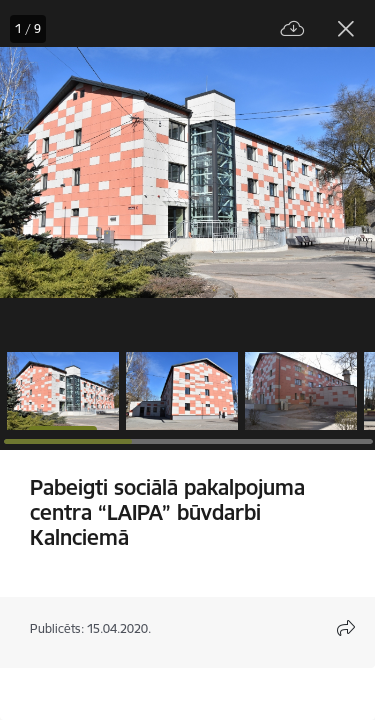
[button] (63, 391)
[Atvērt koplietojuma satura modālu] (346, 628)
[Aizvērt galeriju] (346, 29)
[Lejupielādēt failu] (293, 29)
